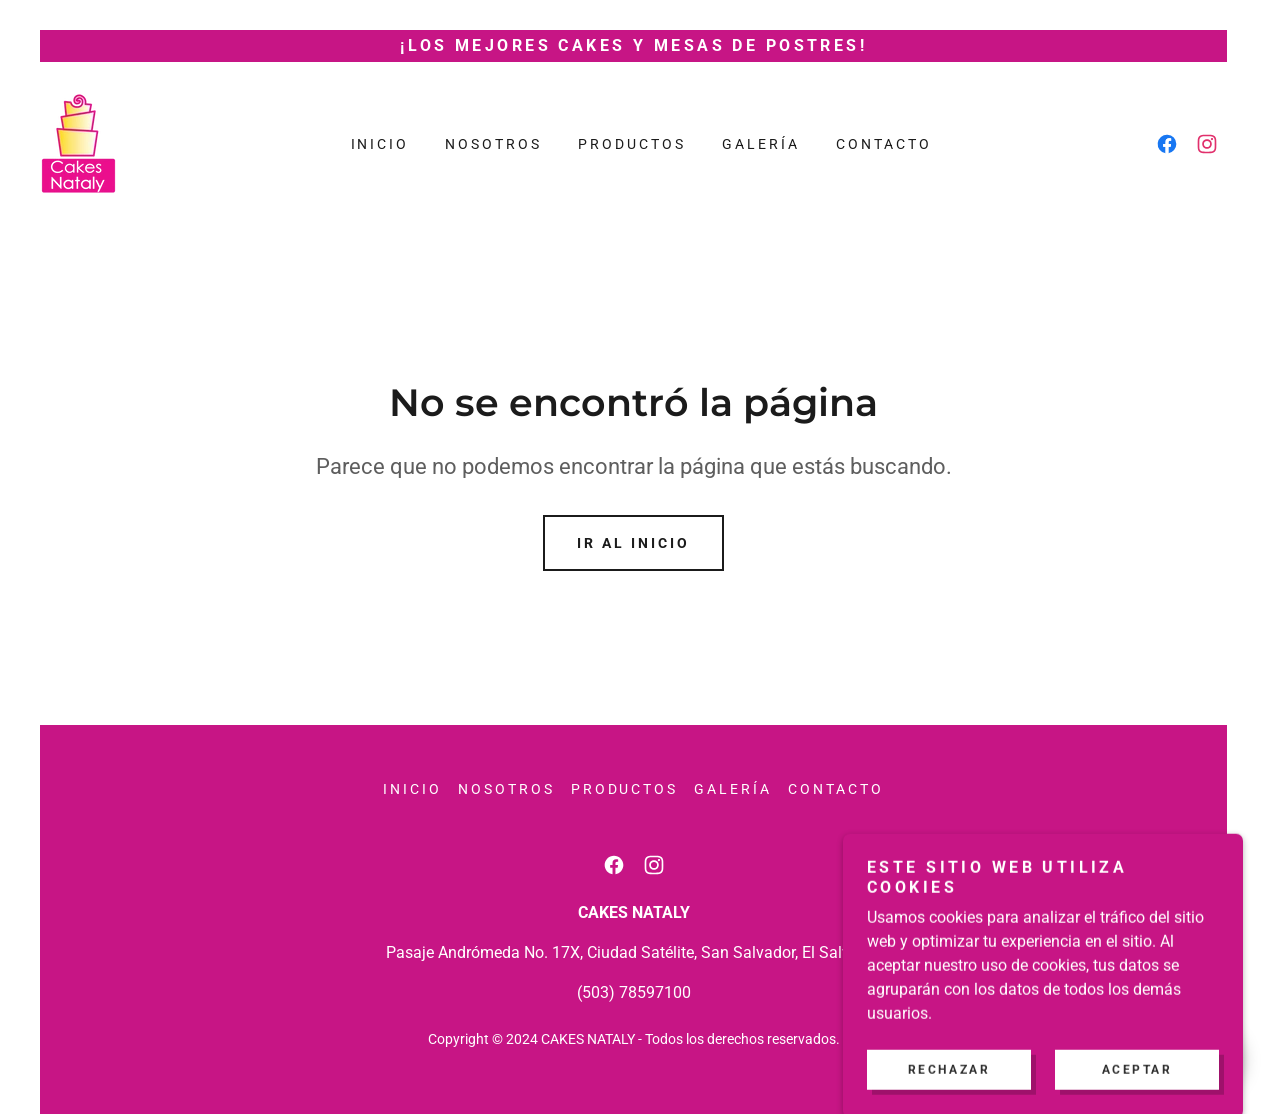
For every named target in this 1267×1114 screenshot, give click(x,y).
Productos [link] (632, 144)
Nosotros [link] (493, 144)
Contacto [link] (884, 144)
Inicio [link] (380, 144)
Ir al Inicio (633, 543)
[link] (78, 142)
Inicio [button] (412, 789)
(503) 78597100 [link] (634, 992)
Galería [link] (761, 144)
